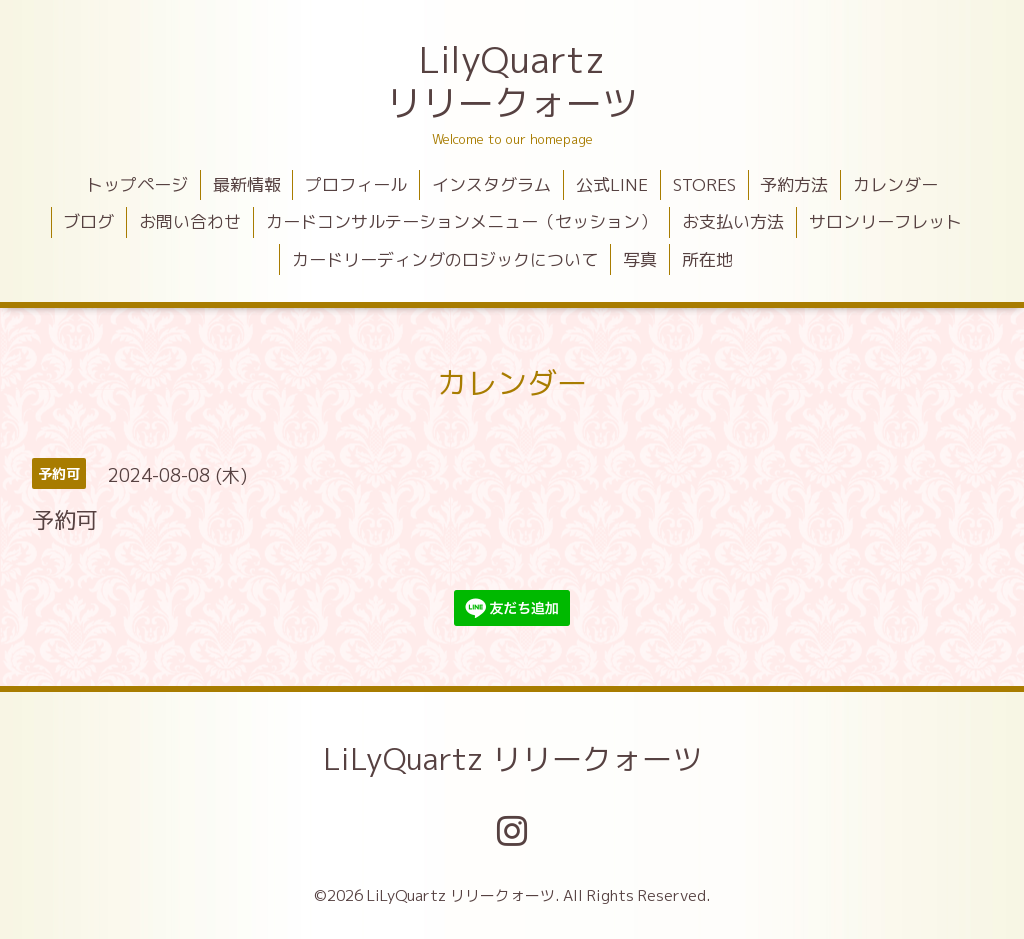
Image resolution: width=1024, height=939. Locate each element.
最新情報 (247, 184)
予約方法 (794, 184)
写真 (640, 259)
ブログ (88, 221)
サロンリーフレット (885, 221)
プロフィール (356, 184)
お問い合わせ (190, 221)
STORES (704, 184)
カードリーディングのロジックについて (445, 259)
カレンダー (895, 184)
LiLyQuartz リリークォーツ (512, 759)
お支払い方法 (733, 221)
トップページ (137, 184)
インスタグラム (491, 184)
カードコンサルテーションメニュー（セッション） (461, 221)
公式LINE (612, 184)
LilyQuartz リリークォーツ (512, 81)
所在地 (707, 259)
